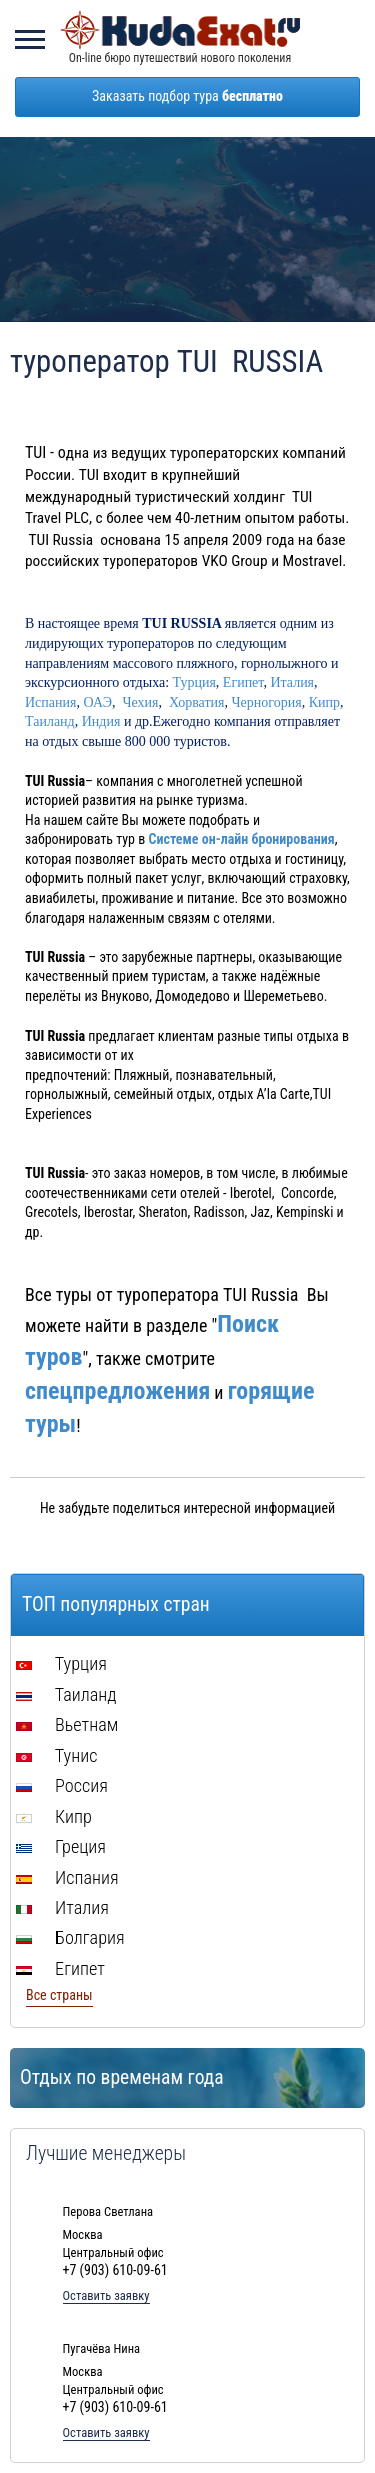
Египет (243, 682)
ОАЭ (97, 702)
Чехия (140, 702)
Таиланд (50, 721)
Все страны (59, 1995)
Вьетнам (67, 1724)
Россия (62, 1785)
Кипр (324, 702)
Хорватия (197, 702)
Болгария (70, 1937)
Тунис (56, 1755)
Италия (292, 682)
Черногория (267, 702)
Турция (194, 682)
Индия (103, 721)
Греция (61, 1846)
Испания (50, 702)
